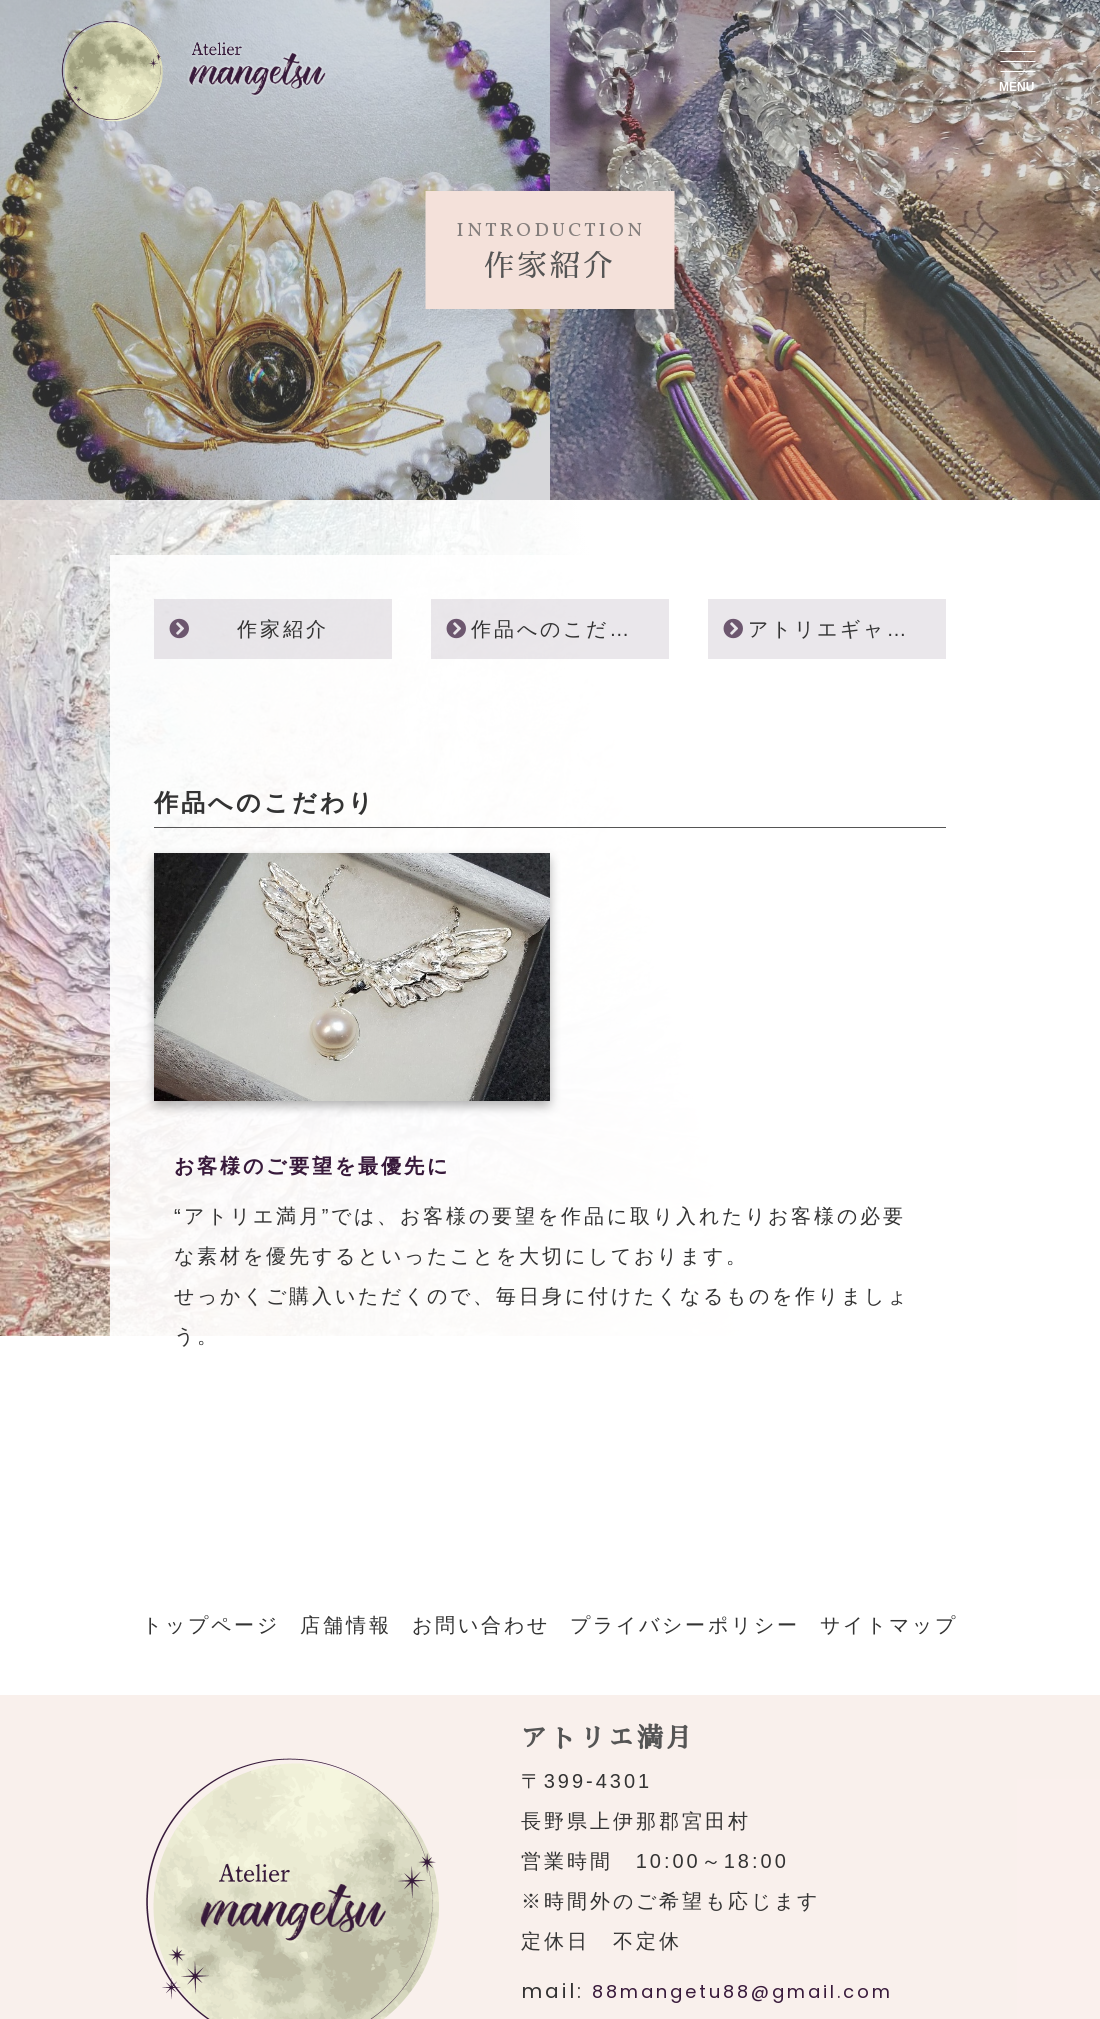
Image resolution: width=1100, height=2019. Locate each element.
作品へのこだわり (563, 629)
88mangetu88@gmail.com (742, 1991)
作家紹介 (283, 629)
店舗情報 (346, 1625)
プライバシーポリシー (685, 1625)
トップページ (211, 1625)
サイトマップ (889, 1625)
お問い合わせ (481, 1625)
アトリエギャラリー (847, 629)
